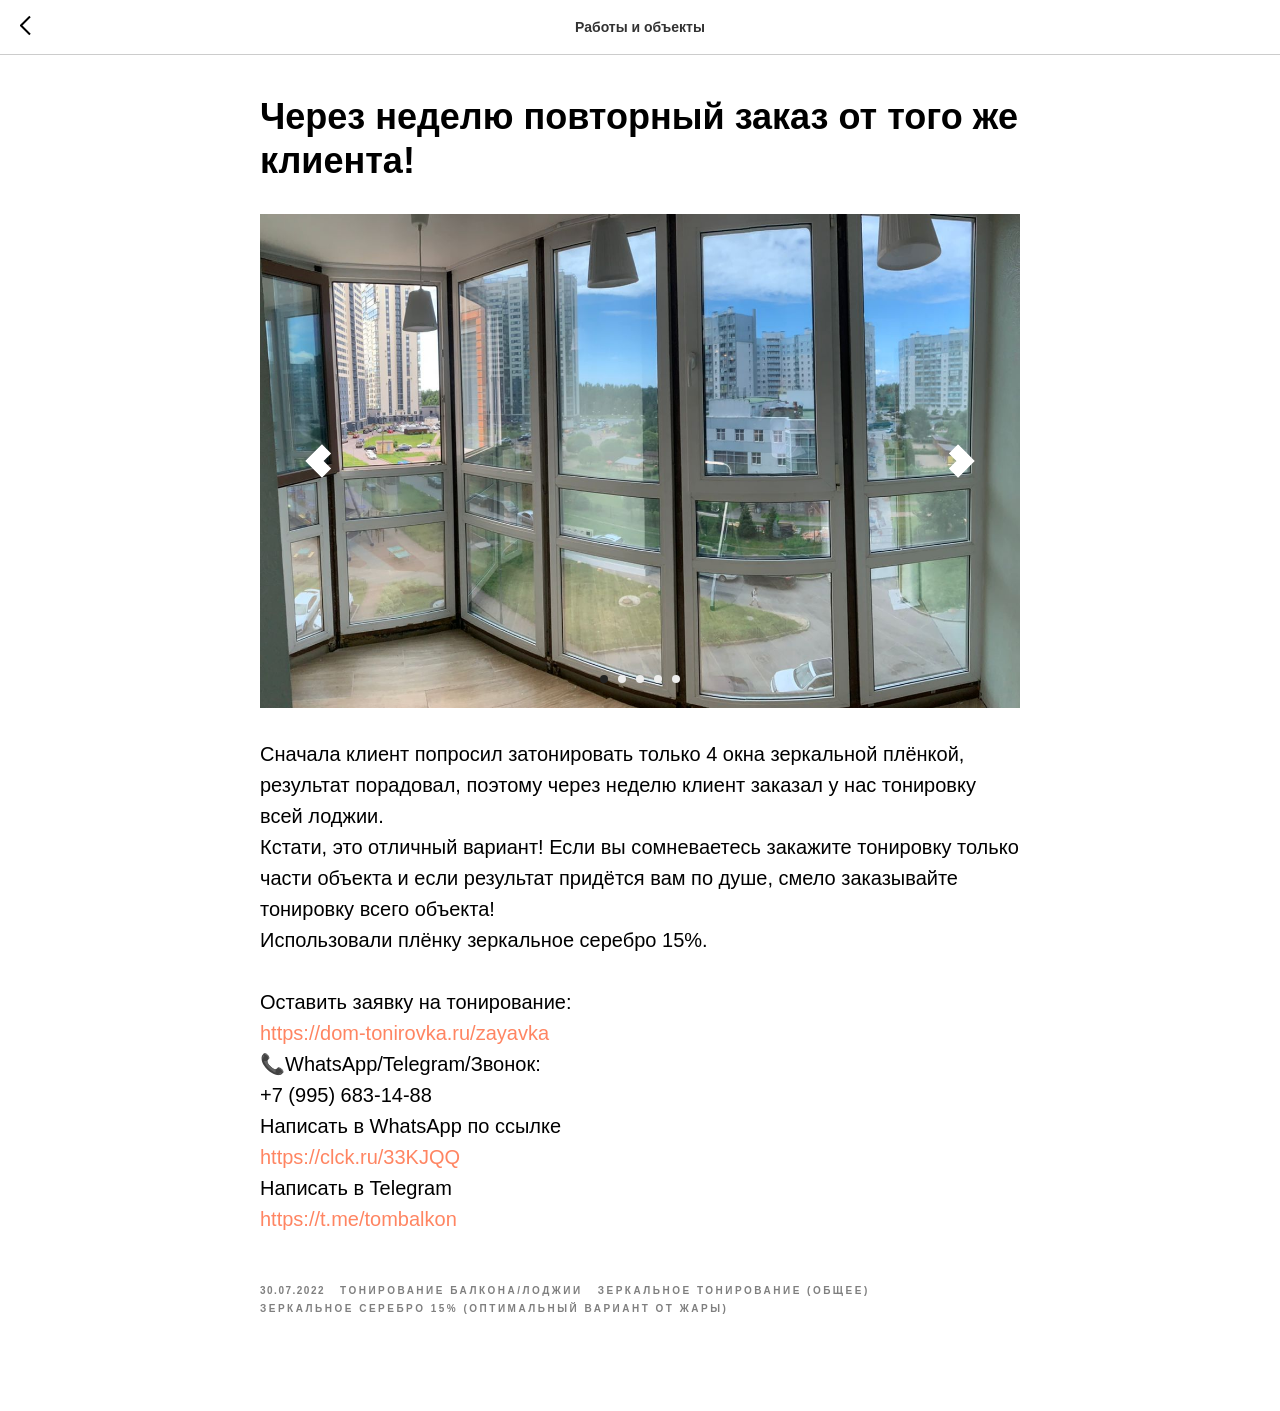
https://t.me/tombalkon (358, 1219)
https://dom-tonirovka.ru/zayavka (404, 1033)
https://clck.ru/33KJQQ (360, 1157)
